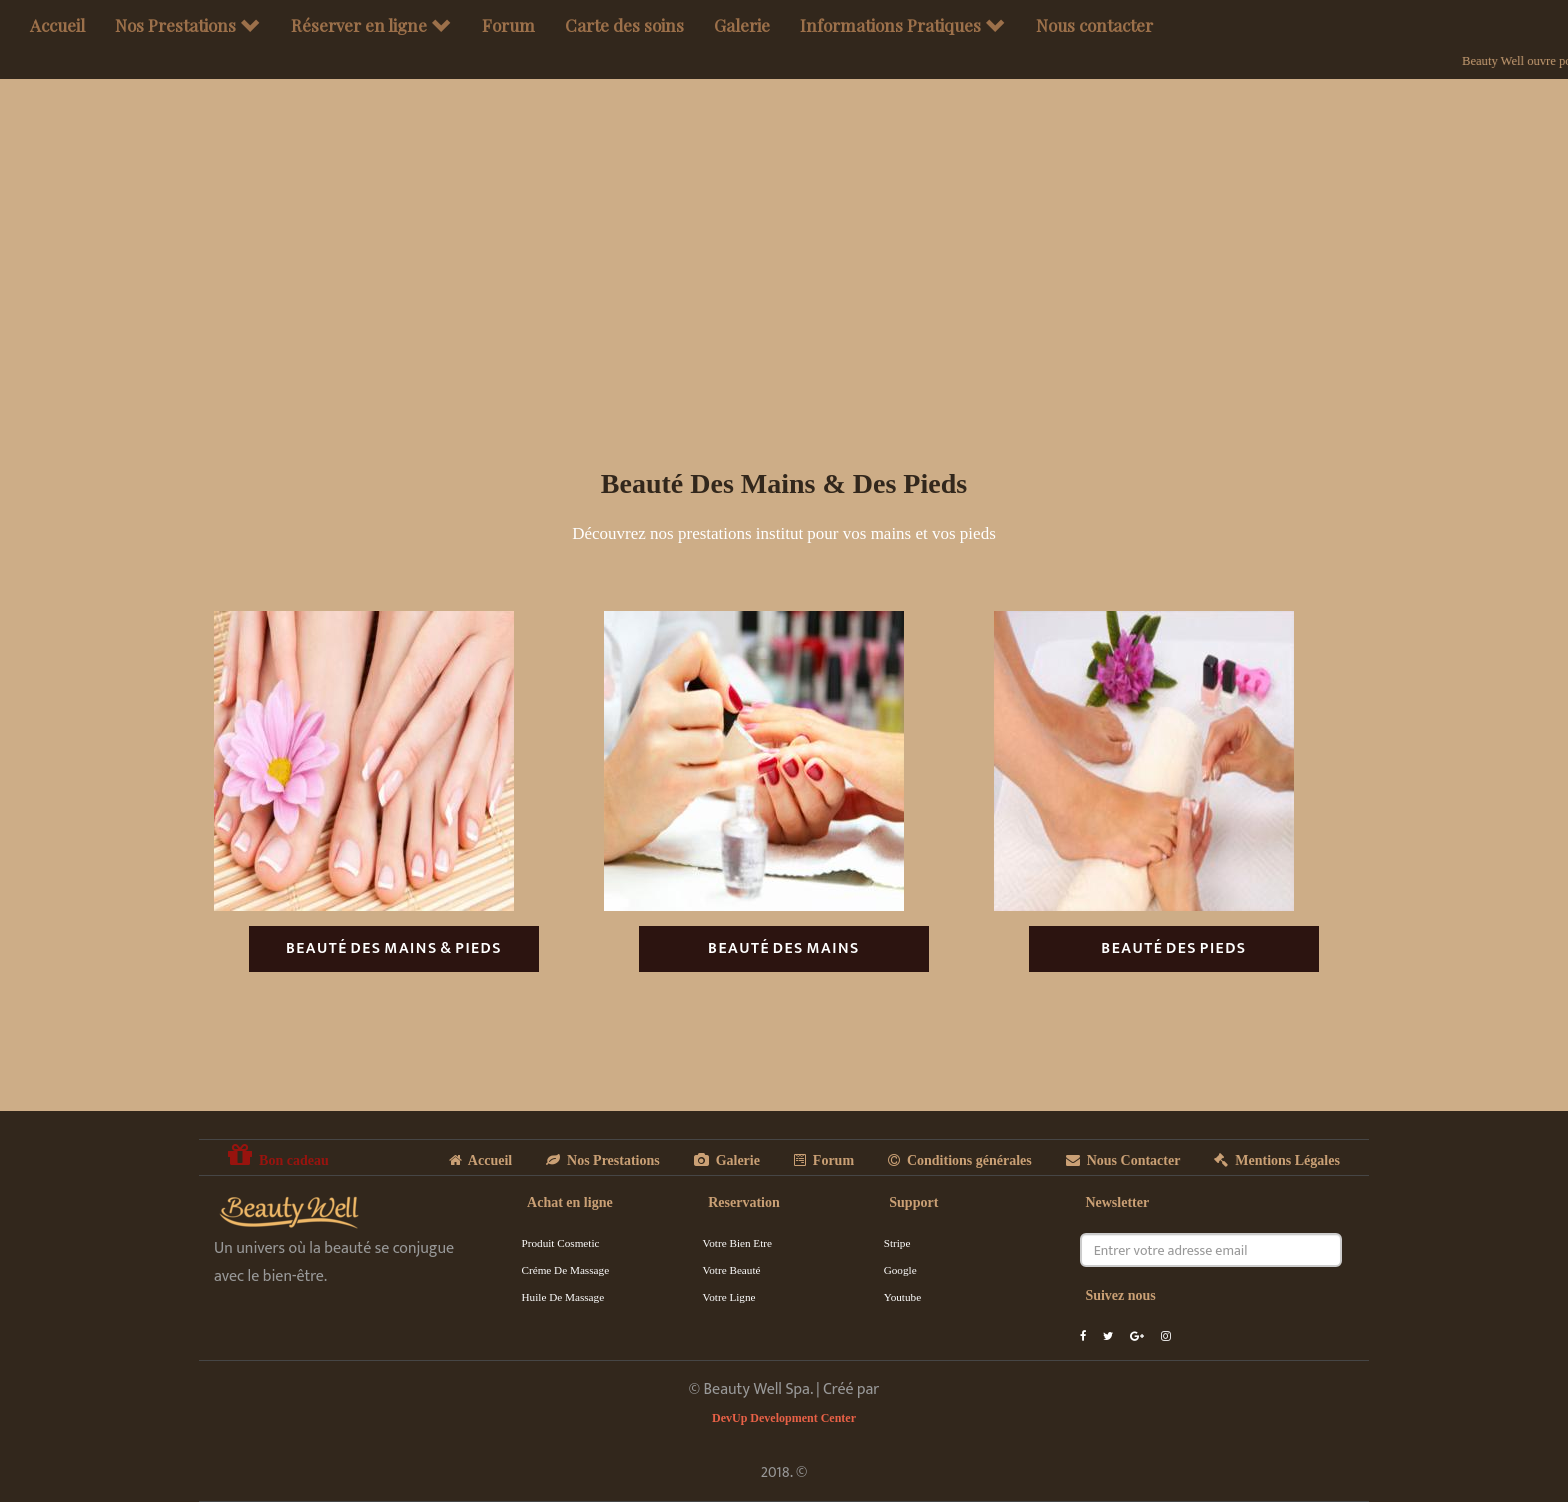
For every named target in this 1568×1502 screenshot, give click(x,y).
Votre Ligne (729, 1297)
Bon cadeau (278, 1155)
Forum (508, 25)
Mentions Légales (1277, 1160)
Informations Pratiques (903, 25)
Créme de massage (566, 1270)
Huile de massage (563, 1297)
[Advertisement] (784, 299)
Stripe (897, 1243)
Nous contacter (1094, 25)
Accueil (57, 25)
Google (900, 1270)
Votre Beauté (732, 1270)
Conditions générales (960, 1160)
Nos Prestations (188, 25)
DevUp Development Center (784, 1418)
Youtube (902, 1297)
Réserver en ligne (371, 25)
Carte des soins (624, 25)
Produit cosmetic (561, 1243)
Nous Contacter (1123, 1160)
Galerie (742, 25)
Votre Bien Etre (737, 1243)
